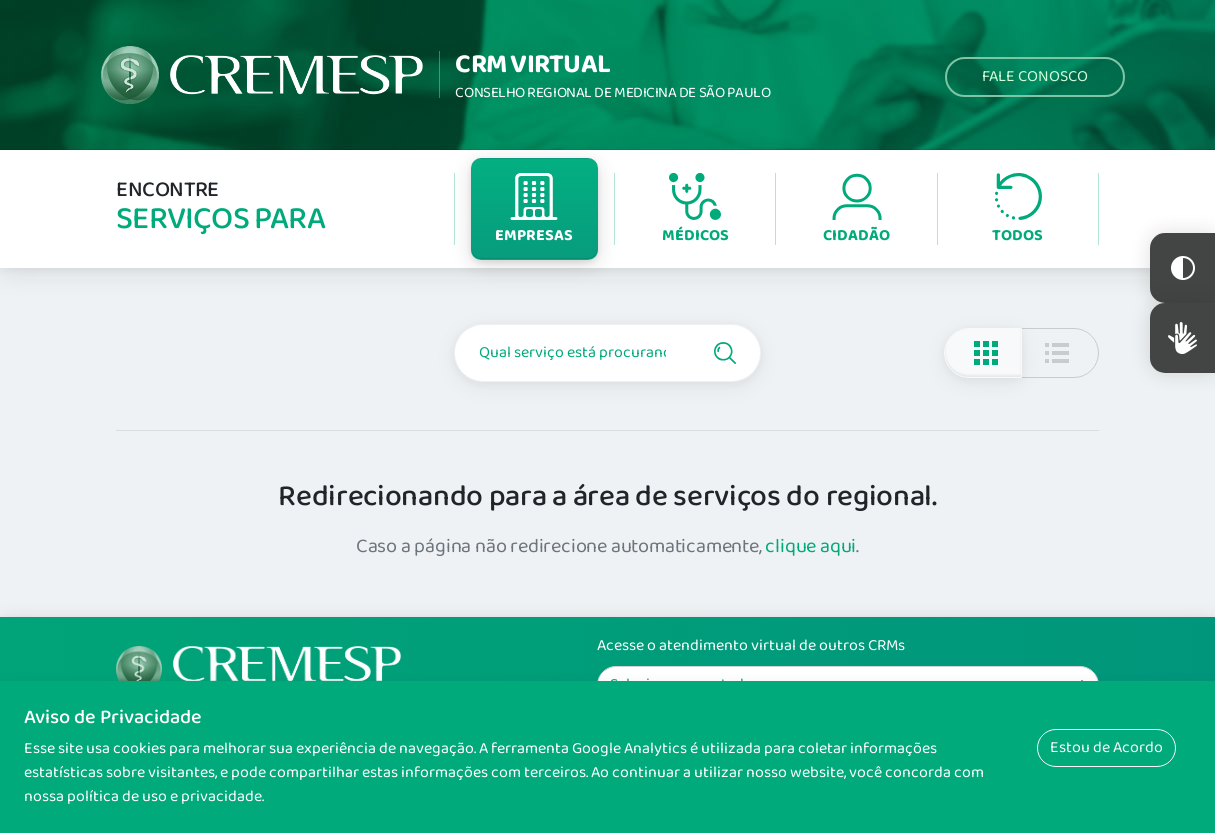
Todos (1017, 210)
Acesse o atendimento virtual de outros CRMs (751, 646)
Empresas (534, 210)
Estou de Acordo (1106, 747)
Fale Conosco (1035, 76)
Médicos (695, 210)
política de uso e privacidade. (165, 796)
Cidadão (856, 210)
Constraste (1182, 268)
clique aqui (810, 546)
